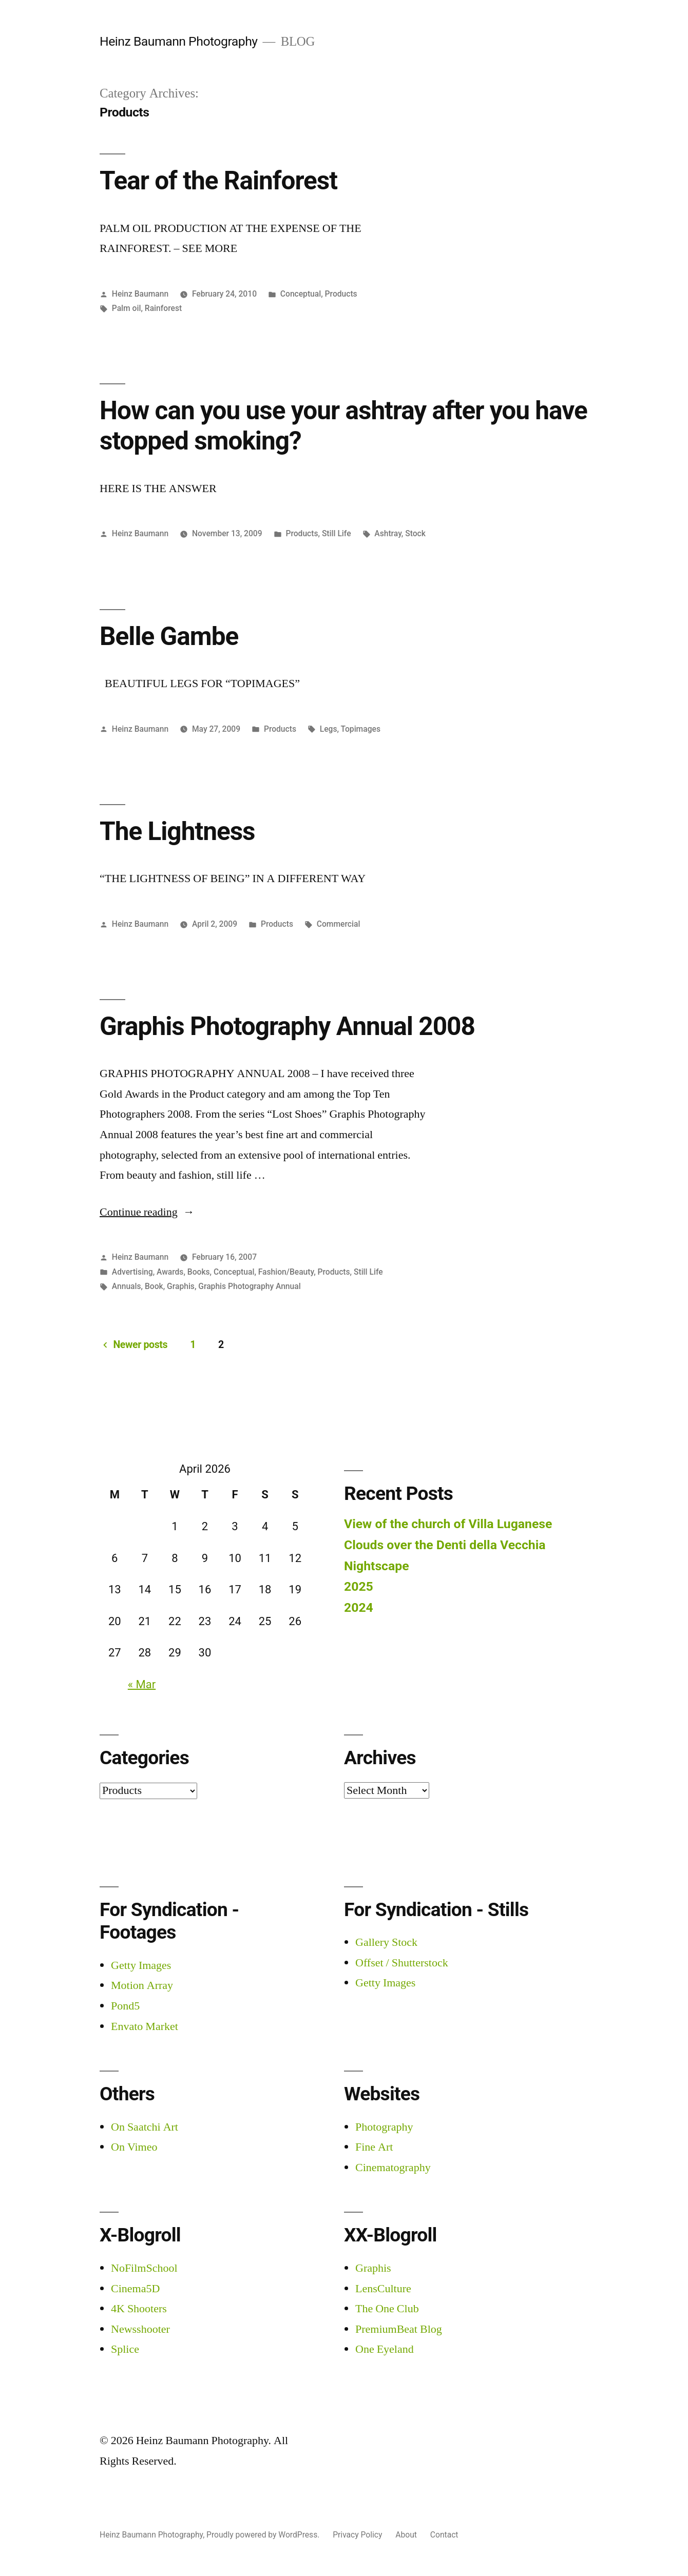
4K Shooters (139, 2308)
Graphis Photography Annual (249, 1286)
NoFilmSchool (144, 2268)
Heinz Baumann (140, 294)
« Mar (142, 1684)
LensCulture (383, 2288)
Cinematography (393, 2167)
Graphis (181, 1286)
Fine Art (374, 2147)
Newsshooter (140, 2329)
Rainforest (163, 308)
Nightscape (376, 1565)
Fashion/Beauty (286, 1272)
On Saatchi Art (144, 2127)
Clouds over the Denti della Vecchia (445, 1544)
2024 (358, 1607)
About (406, 2535)
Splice (125, 2349)
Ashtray (388, 533)
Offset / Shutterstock (401, 1963)
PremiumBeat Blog (398, 2329)
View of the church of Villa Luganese (448, 1523)
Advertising (132, 1272)
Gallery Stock (386, 1942)
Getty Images (141, 1965)
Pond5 (125, 2006)
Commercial (338, 924)
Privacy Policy (357, 2535)
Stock (415, 533)
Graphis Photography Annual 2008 (287, 1026)
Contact (444, 2535)
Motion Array (142, 1985)
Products (341, 294)
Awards (170, 1272)
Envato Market (144, 2026)
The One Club (387, 2308)
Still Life (336, 533)
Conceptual (300, 294)
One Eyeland (384, 2349)
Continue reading (147, 1212)
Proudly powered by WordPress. (263, 2535)
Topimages (360, 729)
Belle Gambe (169, 636)
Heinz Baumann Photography (179, 41)
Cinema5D (135, 2288)
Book (154, 1286)
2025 (358, 1586)
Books (198, 1272)
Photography (384, 2127)
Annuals (126, 1286)
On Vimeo (134, 2147)
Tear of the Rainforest (218, 181)
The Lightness (177, 831)
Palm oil (126, 308)
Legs (328, 729)
